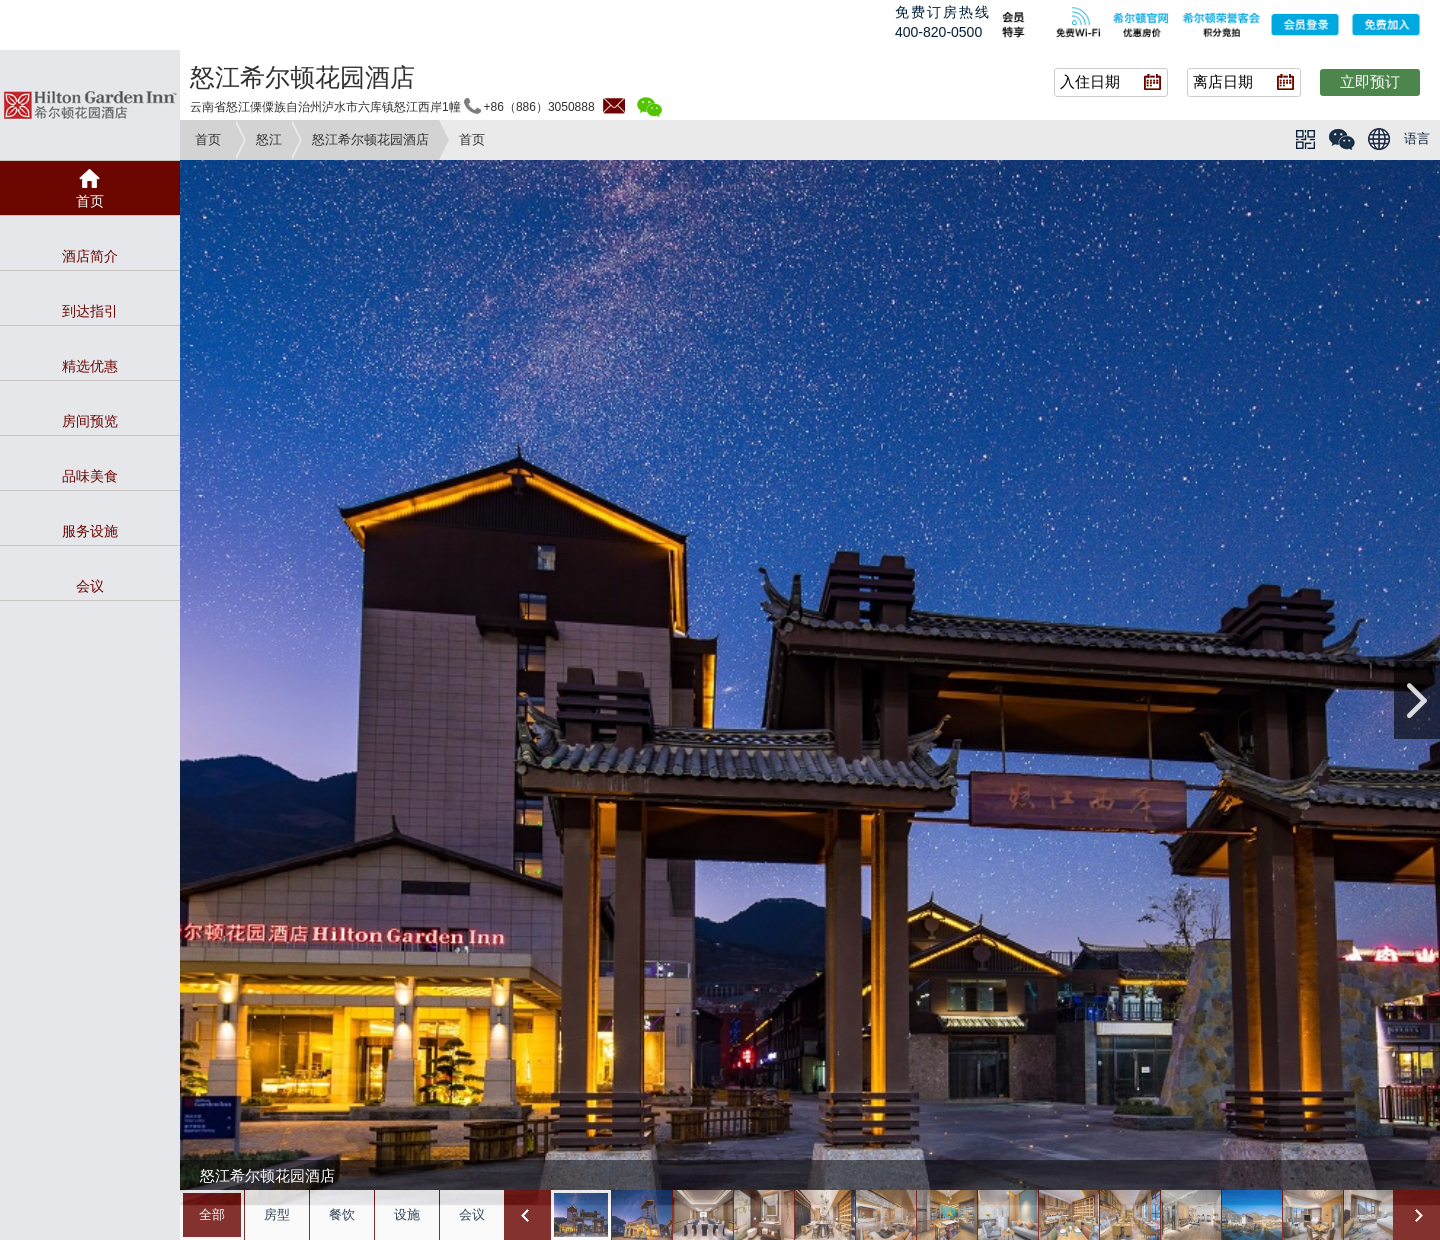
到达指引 (90, 311)
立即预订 (1370, 81)
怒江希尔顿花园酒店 (370, 139)
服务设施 (90, 531)
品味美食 (90, 476)
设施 (407, 1214)
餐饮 (342, 1214)
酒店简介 (90, 256)
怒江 (269, 139)
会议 (472, 1214)
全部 (212, 1214)
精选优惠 (90, 366)
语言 (1417, 138)
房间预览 (90, 421)
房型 (277, 1214)
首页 (208, 139)
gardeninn (90, 105)
